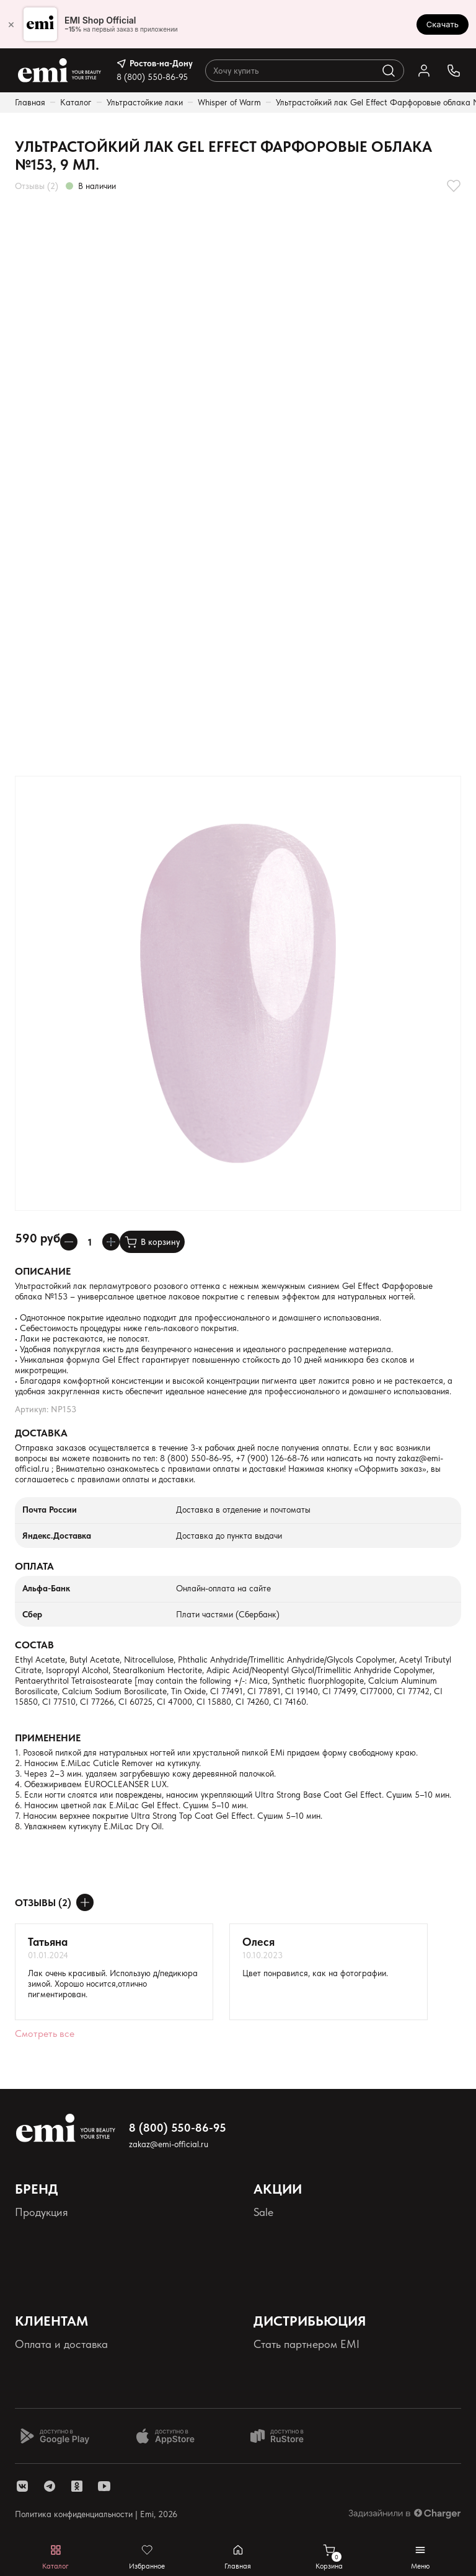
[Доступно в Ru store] (285, 2436)
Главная (30, 102)
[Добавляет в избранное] (453, 185)
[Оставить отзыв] (85, 1902)
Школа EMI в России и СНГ (320, 2384)
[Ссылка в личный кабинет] (423, 70)
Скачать (442, 24)
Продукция (41, 2211)
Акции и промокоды (302, 2232)
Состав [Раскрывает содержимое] (34, 1645)
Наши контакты (52, 2364)
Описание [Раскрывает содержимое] (43, 1271)
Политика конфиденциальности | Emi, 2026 (96, 2514)
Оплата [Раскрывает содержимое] (34, 1566)
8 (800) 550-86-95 (152, 77)
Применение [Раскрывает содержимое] (48, 1738)
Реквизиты (39, 2273)
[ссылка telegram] (49, 2486)
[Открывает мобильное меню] (420, 2557)
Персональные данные (71, 2253)
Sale (263, 2211)
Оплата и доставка (61, 2343)
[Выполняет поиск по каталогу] (388, 70)
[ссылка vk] (22, 2486)
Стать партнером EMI (306, 2343)
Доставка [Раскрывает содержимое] (41, 1433)
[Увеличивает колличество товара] (111, 1242)
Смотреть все (44, 2033)
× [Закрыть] (11, 24)
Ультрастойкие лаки (145, 102)
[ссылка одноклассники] (76, 2486)
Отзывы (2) (36, 186)
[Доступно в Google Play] (54, 2436)
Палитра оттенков (59, 2232)
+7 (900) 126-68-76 (272, 1458)
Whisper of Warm (229, 102)
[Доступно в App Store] (169, 2436)
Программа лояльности (311, 2253)
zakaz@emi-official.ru (168, 2144)
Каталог (76, 102)
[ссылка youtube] (104, 2486)
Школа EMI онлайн (300, 2364)
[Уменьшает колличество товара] (68, 1242)
